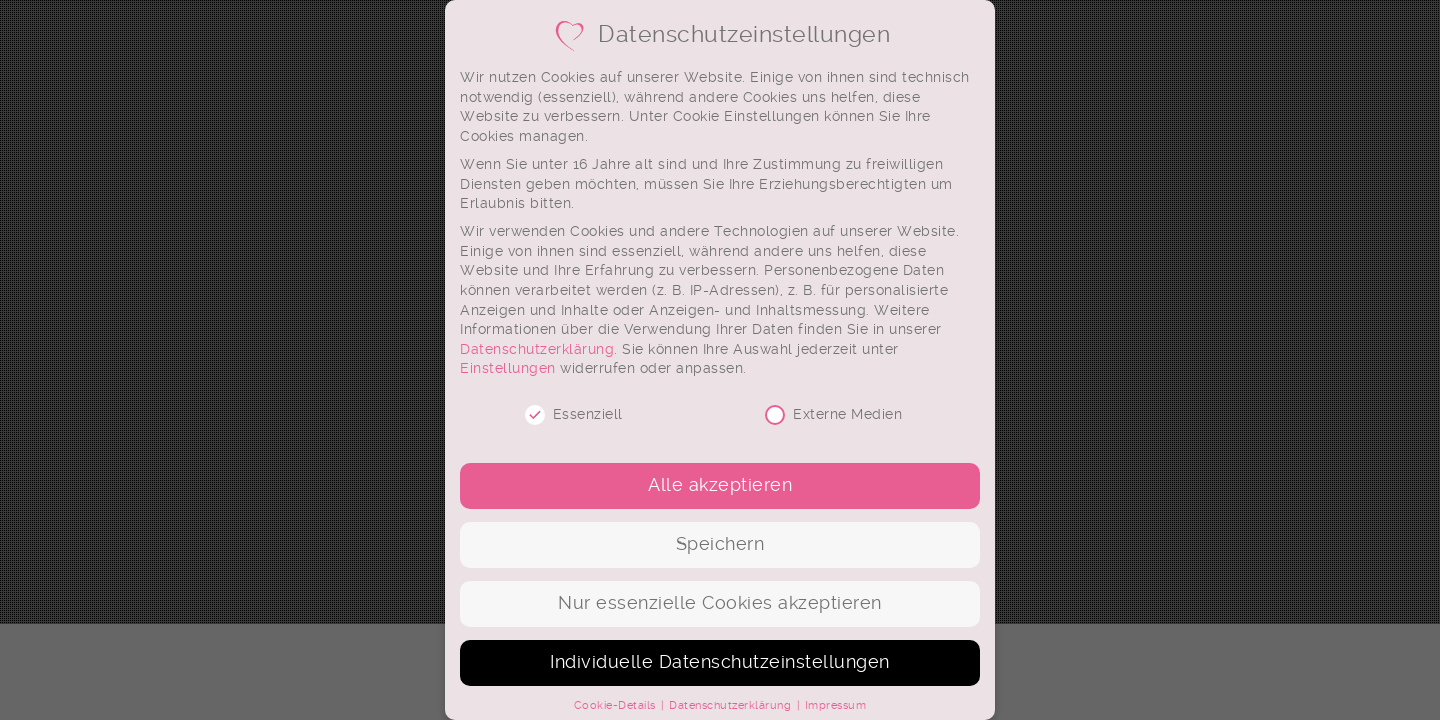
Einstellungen (508, 368)
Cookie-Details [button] (617, 705)
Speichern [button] (720, 544)
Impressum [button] (836, 705)
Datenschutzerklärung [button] (732, 705)
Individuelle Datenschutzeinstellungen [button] (720, 662)
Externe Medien (833, 414)
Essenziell (574, 414)
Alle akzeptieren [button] (720, 485)
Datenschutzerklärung (537, 349)
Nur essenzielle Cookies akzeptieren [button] (720, 603)
